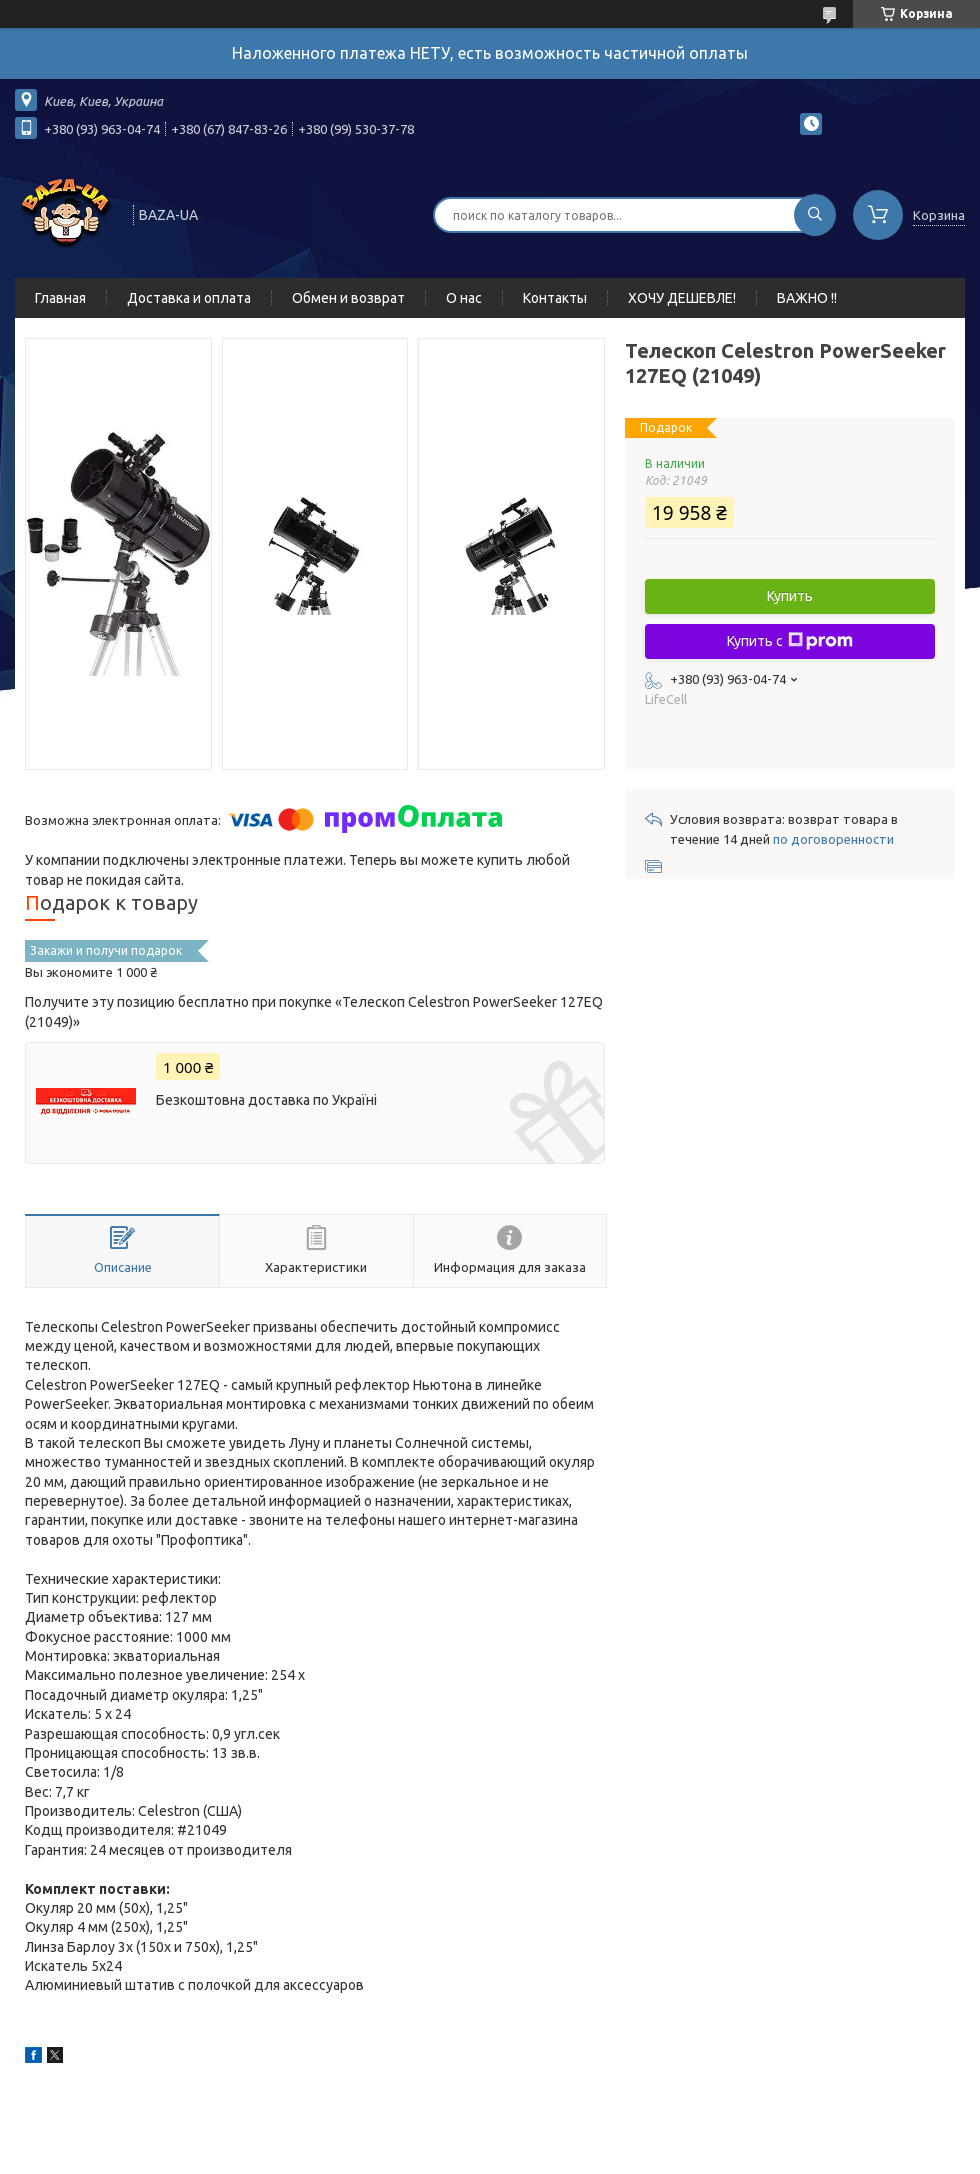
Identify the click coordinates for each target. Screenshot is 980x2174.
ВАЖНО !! (807, 298)
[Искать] (815, 215)
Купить (790, 596)
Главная (60, 298)
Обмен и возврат (348, 298)
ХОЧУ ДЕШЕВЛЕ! (682, 298)
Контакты (555, 298)
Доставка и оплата (189, 298)
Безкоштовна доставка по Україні (266, 1100)
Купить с (790, 641)
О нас (464, 298)
